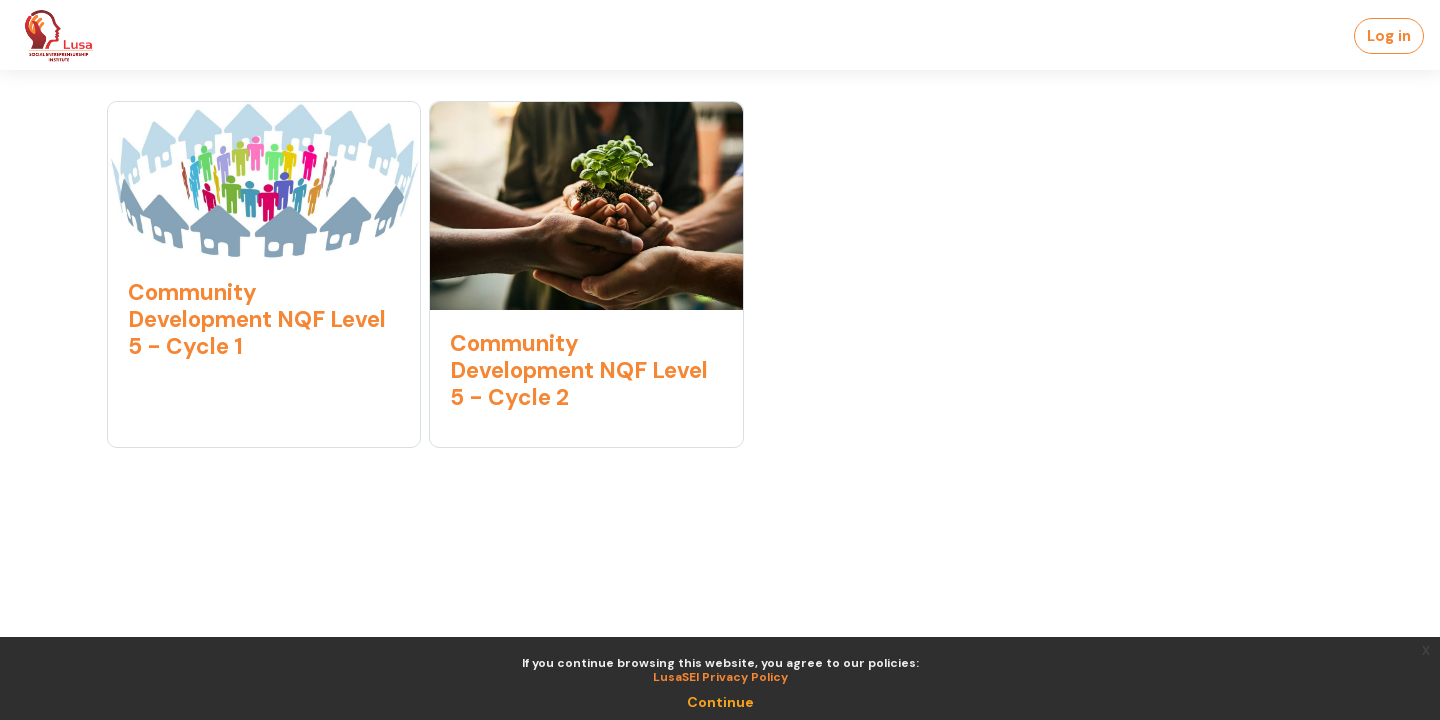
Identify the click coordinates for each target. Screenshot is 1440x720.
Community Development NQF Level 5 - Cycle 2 (579, 370)
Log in (1389, 36)
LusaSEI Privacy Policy (720, 677)
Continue (720, 702)
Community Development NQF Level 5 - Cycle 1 (257, 319)
